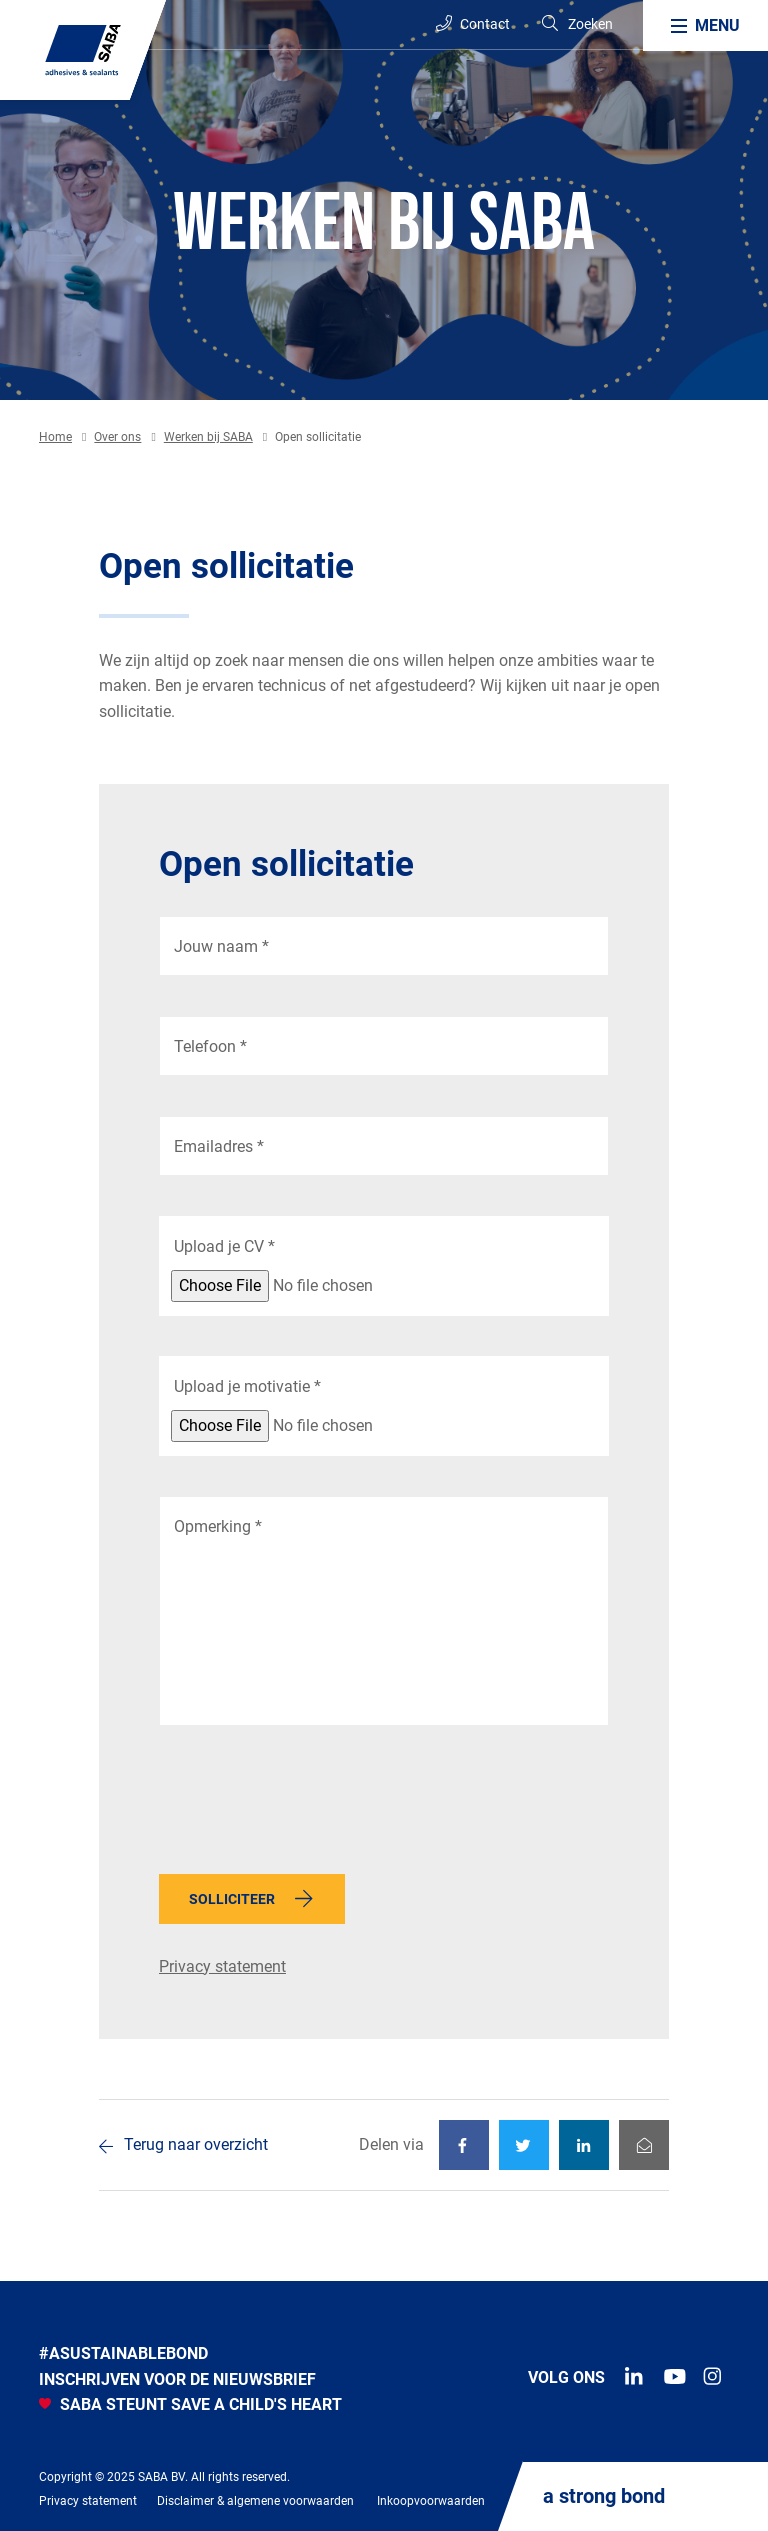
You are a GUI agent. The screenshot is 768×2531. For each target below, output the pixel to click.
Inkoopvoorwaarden (431, 2501)
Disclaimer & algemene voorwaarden (255, 2501)
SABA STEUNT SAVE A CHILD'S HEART (190, 2404)
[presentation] (311, 1805)
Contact (473, 23)
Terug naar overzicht (196, 2144)
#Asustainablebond (123, 2353)
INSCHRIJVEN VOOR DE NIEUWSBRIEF (177, 2379)
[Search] (576, 24)
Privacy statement (222, 1966)
